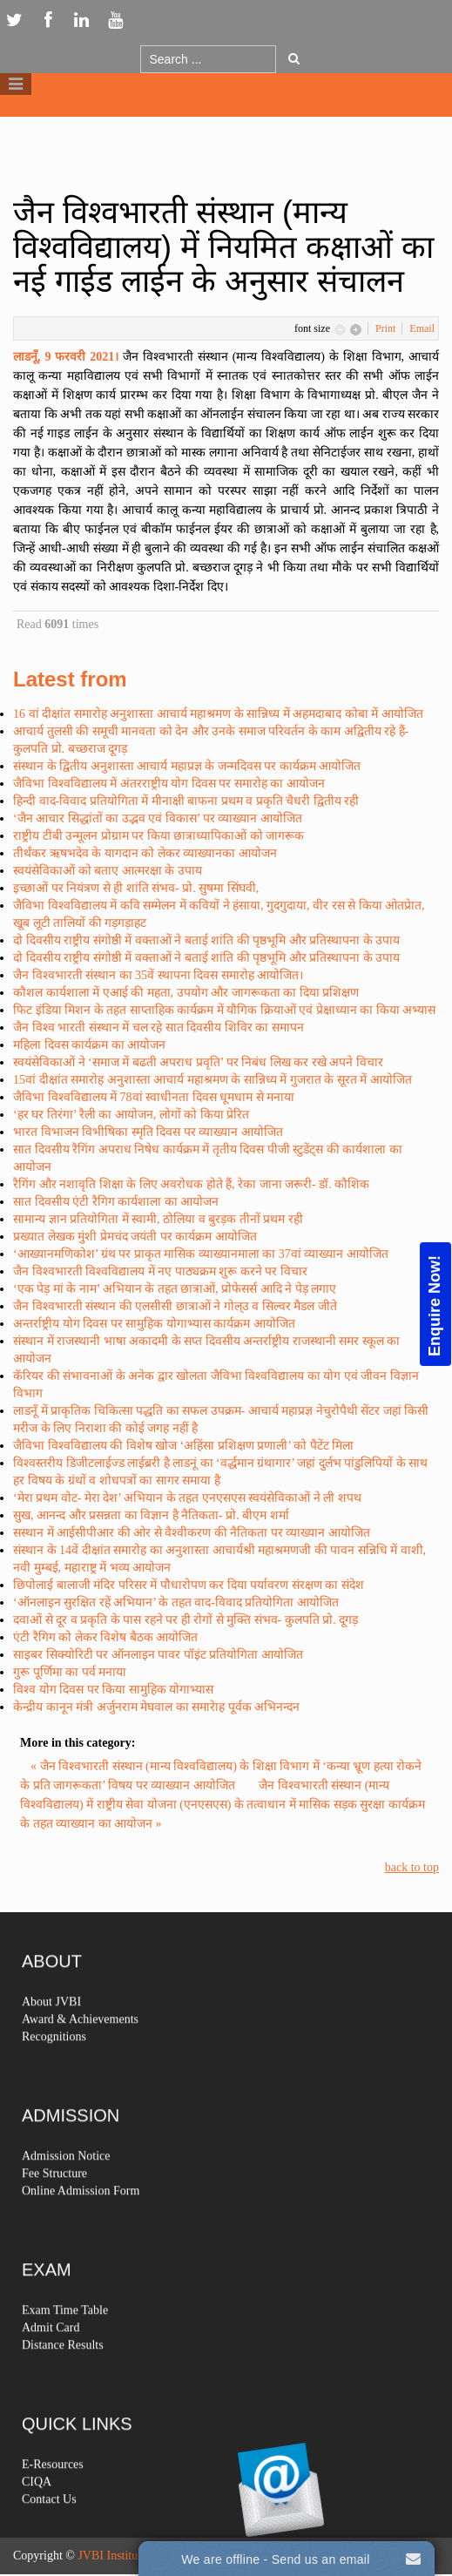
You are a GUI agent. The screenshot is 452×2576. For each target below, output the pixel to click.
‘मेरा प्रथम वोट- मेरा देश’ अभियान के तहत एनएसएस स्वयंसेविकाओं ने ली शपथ (187, 1497)
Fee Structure (54, 2207)
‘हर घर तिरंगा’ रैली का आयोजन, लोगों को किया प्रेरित (131, 1114)
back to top (412, 1867)
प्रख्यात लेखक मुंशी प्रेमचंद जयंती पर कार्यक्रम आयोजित (135, 1236)
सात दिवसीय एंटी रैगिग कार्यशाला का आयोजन (116, 1201)
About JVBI (51, 2036)
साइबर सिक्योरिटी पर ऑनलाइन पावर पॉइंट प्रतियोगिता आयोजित (158, 1654)
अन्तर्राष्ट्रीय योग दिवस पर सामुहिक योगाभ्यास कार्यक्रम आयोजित (154, 1323)
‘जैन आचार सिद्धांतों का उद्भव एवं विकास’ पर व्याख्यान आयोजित (157, 818)
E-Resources (53, 2498)
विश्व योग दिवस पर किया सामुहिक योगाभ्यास (113, 1689)
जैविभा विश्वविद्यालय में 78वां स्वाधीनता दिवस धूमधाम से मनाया (153, 1097)
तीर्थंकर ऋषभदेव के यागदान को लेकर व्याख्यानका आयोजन (145, 853)
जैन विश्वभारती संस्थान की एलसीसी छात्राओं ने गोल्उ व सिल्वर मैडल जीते (175, 1306)
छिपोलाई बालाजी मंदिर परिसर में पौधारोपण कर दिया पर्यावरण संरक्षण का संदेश (188, 1585)
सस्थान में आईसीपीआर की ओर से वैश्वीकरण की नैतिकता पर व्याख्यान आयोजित (191, 1532)
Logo (226, 129)
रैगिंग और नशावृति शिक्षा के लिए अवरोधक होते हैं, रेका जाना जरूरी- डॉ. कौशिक (191, 1184)
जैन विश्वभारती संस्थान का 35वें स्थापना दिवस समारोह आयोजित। (158, 975)
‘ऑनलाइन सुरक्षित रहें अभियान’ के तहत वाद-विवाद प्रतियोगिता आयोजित (176, 1602)
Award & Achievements (80, 2053)
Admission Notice (66, 2190)
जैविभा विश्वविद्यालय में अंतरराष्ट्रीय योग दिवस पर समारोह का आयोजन (169, 783)
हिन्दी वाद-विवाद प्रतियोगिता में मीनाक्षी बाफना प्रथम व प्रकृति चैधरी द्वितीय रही (186, 801)
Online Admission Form (80, 2225)
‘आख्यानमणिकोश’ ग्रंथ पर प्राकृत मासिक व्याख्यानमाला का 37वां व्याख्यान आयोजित (200, 1254)
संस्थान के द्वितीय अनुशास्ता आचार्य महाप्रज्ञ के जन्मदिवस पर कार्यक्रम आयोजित (187, 766)
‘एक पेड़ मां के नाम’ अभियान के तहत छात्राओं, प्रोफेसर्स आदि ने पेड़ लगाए (174, 1288)
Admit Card (51, 2362)
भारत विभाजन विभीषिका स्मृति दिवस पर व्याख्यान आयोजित (148, 1132)
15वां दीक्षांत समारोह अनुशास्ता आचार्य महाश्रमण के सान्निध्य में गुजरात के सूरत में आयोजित (212, 1079)
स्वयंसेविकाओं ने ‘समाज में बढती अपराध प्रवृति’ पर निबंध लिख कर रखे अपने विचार (198, 1062)
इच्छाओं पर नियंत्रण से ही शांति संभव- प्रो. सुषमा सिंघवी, (136, 888)
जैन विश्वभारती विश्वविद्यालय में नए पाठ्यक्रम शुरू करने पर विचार (160, 1271)
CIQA (36, 2516)
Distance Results (63, 2379)
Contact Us (49, 2533)
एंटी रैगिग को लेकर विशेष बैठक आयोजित (105, 1637)
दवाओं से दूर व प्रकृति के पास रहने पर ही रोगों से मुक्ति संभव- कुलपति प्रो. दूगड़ (185, 1619)
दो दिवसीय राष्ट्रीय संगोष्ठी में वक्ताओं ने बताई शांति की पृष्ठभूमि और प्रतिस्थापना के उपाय (206, 940)
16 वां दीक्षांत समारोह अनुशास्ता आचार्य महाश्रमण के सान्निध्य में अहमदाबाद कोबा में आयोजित (218, 713)
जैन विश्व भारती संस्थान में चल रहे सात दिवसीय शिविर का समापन (158, 1027)
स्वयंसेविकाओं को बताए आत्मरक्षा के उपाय (107, 870)
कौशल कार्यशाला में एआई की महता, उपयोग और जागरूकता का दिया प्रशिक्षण (186, 992)
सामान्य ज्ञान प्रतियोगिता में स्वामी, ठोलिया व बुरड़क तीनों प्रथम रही (158, 1219)
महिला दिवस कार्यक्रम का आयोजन (89, 1044)
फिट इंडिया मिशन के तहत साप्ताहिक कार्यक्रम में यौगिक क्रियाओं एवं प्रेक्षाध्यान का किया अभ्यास (224, 1010)
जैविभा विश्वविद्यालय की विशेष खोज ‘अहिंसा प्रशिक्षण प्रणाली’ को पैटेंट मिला (183, 1445)
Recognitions (54, 2071)
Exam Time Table (65, 2344)
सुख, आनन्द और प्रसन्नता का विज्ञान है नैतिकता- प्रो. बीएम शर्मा (151, 1515)
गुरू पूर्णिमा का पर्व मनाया (69, 1672)
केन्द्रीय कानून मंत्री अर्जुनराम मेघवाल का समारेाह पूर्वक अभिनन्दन (156, 1707)
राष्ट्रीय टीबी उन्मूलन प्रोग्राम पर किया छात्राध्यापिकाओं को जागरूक (158, 835)
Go (294, 58)
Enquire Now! (434, 1305)
